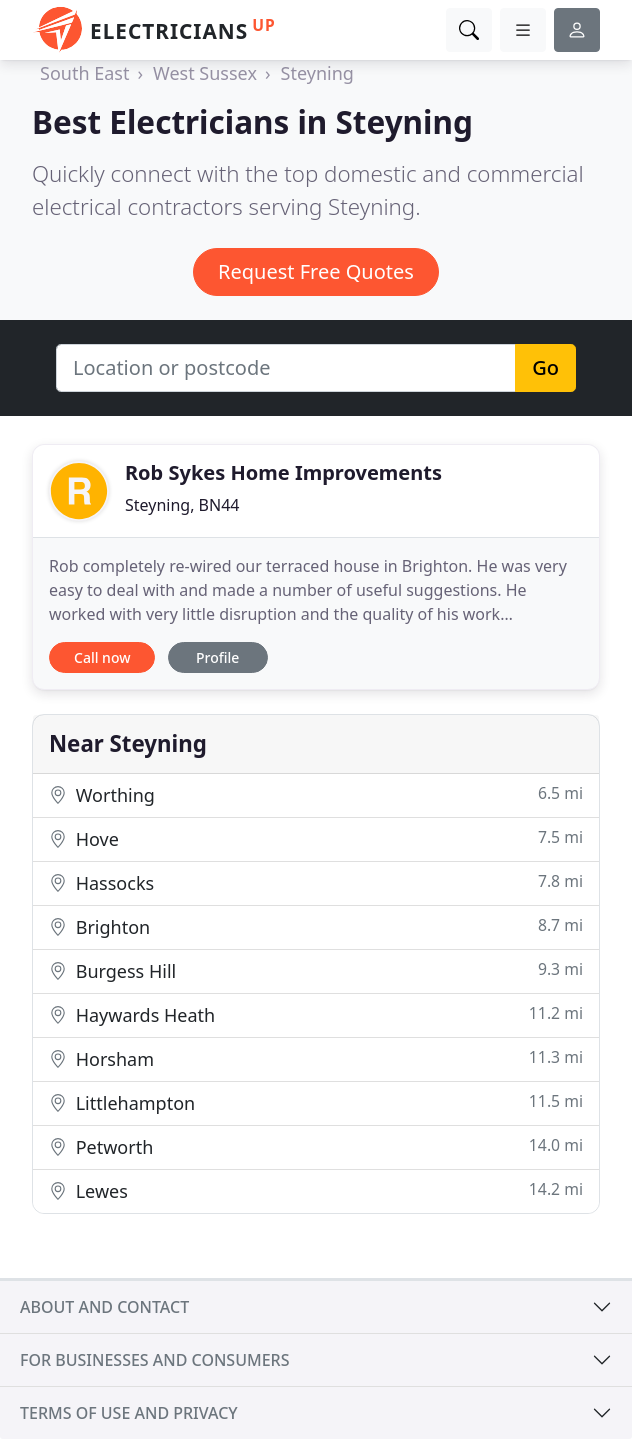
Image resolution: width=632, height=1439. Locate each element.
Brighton (316, 926)
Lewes (316, 1190)
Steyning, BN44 (182, 505)
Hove (316, 838)
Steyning (317, 73)
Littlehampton (316, 1102)
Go (545, 367)
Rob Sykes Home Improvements (283, 472)
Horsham (316, 1058)
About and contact (104, 1307)
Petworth (316, 1146)
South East (84, 73)
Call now (102, 657)
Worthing (316, 794)
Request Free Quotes (316, 271)
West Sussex (205, 73)
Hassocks (316, 882)
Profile (217, 657)
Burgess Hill (316, 970)
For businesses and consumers (154, 1360)
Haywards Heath (316, 1014)
